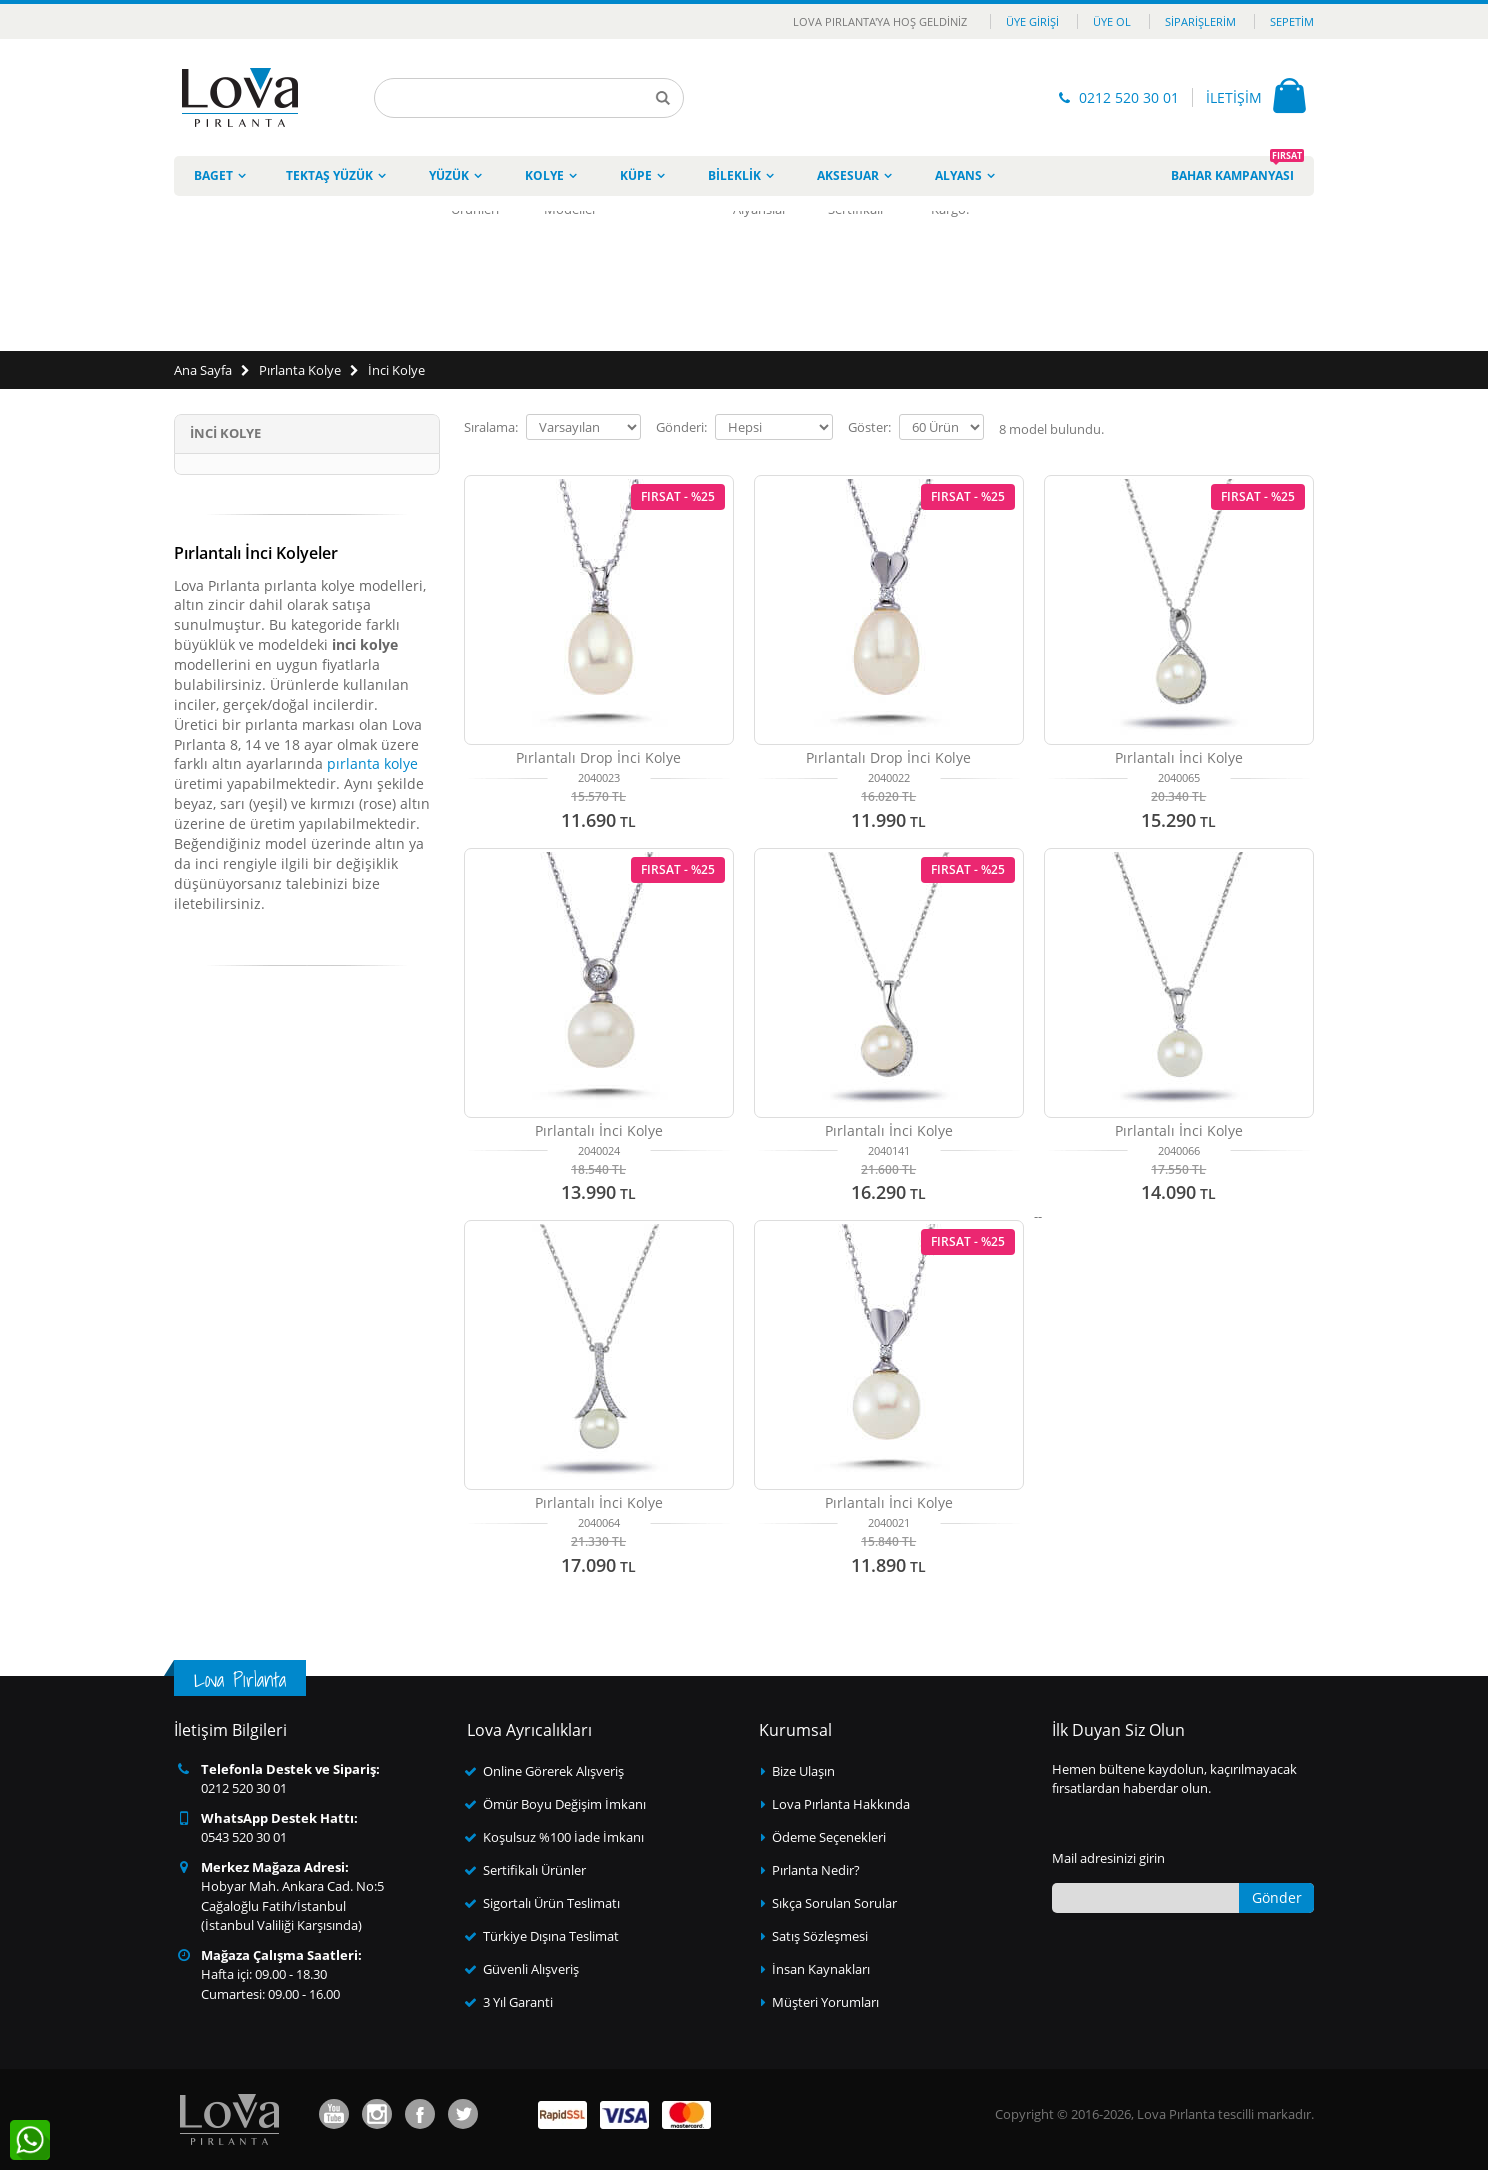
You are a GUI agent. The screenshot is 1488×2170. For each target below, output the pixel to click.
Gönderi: (681, 427)
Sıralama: (491, 427)
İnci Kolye (396, 370)
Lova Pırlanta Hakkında (841, 1804)
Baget (213, 175)
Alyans (958, 175)
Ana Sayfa (203, 370)
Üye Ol (1112, 21)
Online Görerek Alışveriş (553, 1771)
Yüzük (449, 175)
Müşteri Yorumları (825, 2002)
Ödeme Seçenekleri (829, 1837)
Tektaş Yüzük (329, 175)
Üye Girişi (1032, 21)
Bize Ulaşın (803, 1771)
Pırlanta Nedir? (816, 1870)
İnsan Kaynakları (821, 1969)
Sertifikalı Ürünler (534, 1870)
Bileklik (734, 175)
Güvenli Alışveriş (531, 1969)
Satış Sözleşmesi (820, 1936)
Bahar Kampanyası (1237, 170)
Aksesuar (848, 175)
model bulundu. (1051, 429)
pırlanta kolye (372, 763)
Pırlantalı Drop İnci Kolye (598, 757)
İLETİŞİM (1234, 97)
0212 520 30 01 (1129, 97)
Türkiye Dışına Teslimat (551, 1936)
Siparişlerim (1200, 21)
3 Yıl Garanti (518, 2002)
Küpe (636, 175)
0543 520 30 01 (244, 1837)
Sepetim (1292, 21)
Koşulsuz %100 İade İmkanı (563, 1837)
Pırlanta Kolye (300, 370)
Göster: (869, 427)
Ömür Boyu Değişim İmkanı (564, 1804)
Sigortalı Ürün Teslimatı (551, 1903)
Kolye (544, 175)
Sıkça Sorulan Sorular (834, 1903)
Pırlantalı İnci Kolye (1179, 757)
